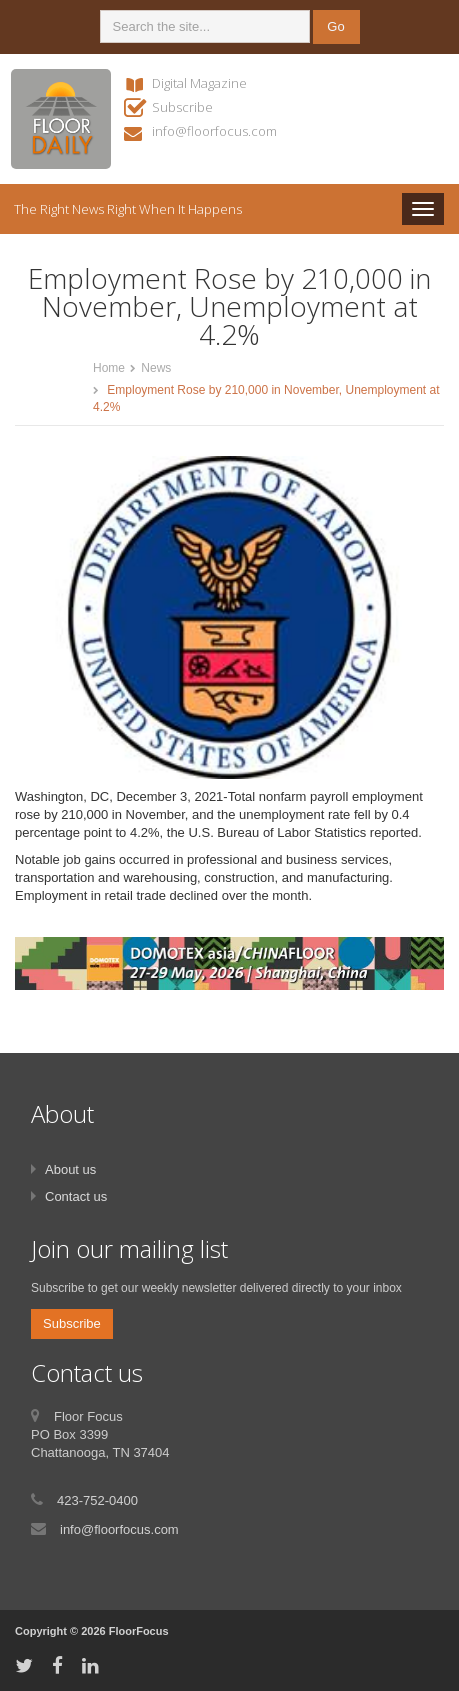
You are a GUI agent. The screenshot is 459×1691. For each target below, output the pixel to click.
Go (335, 26)
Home (109, 368)
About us (70, 1169)
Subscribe (182, 107)
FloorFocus (139, 1631)
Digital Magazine (199, 83)
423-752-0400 (97, 1500)
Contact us (76, 1196)
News (156, 368)
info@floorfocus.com (214, 131)
